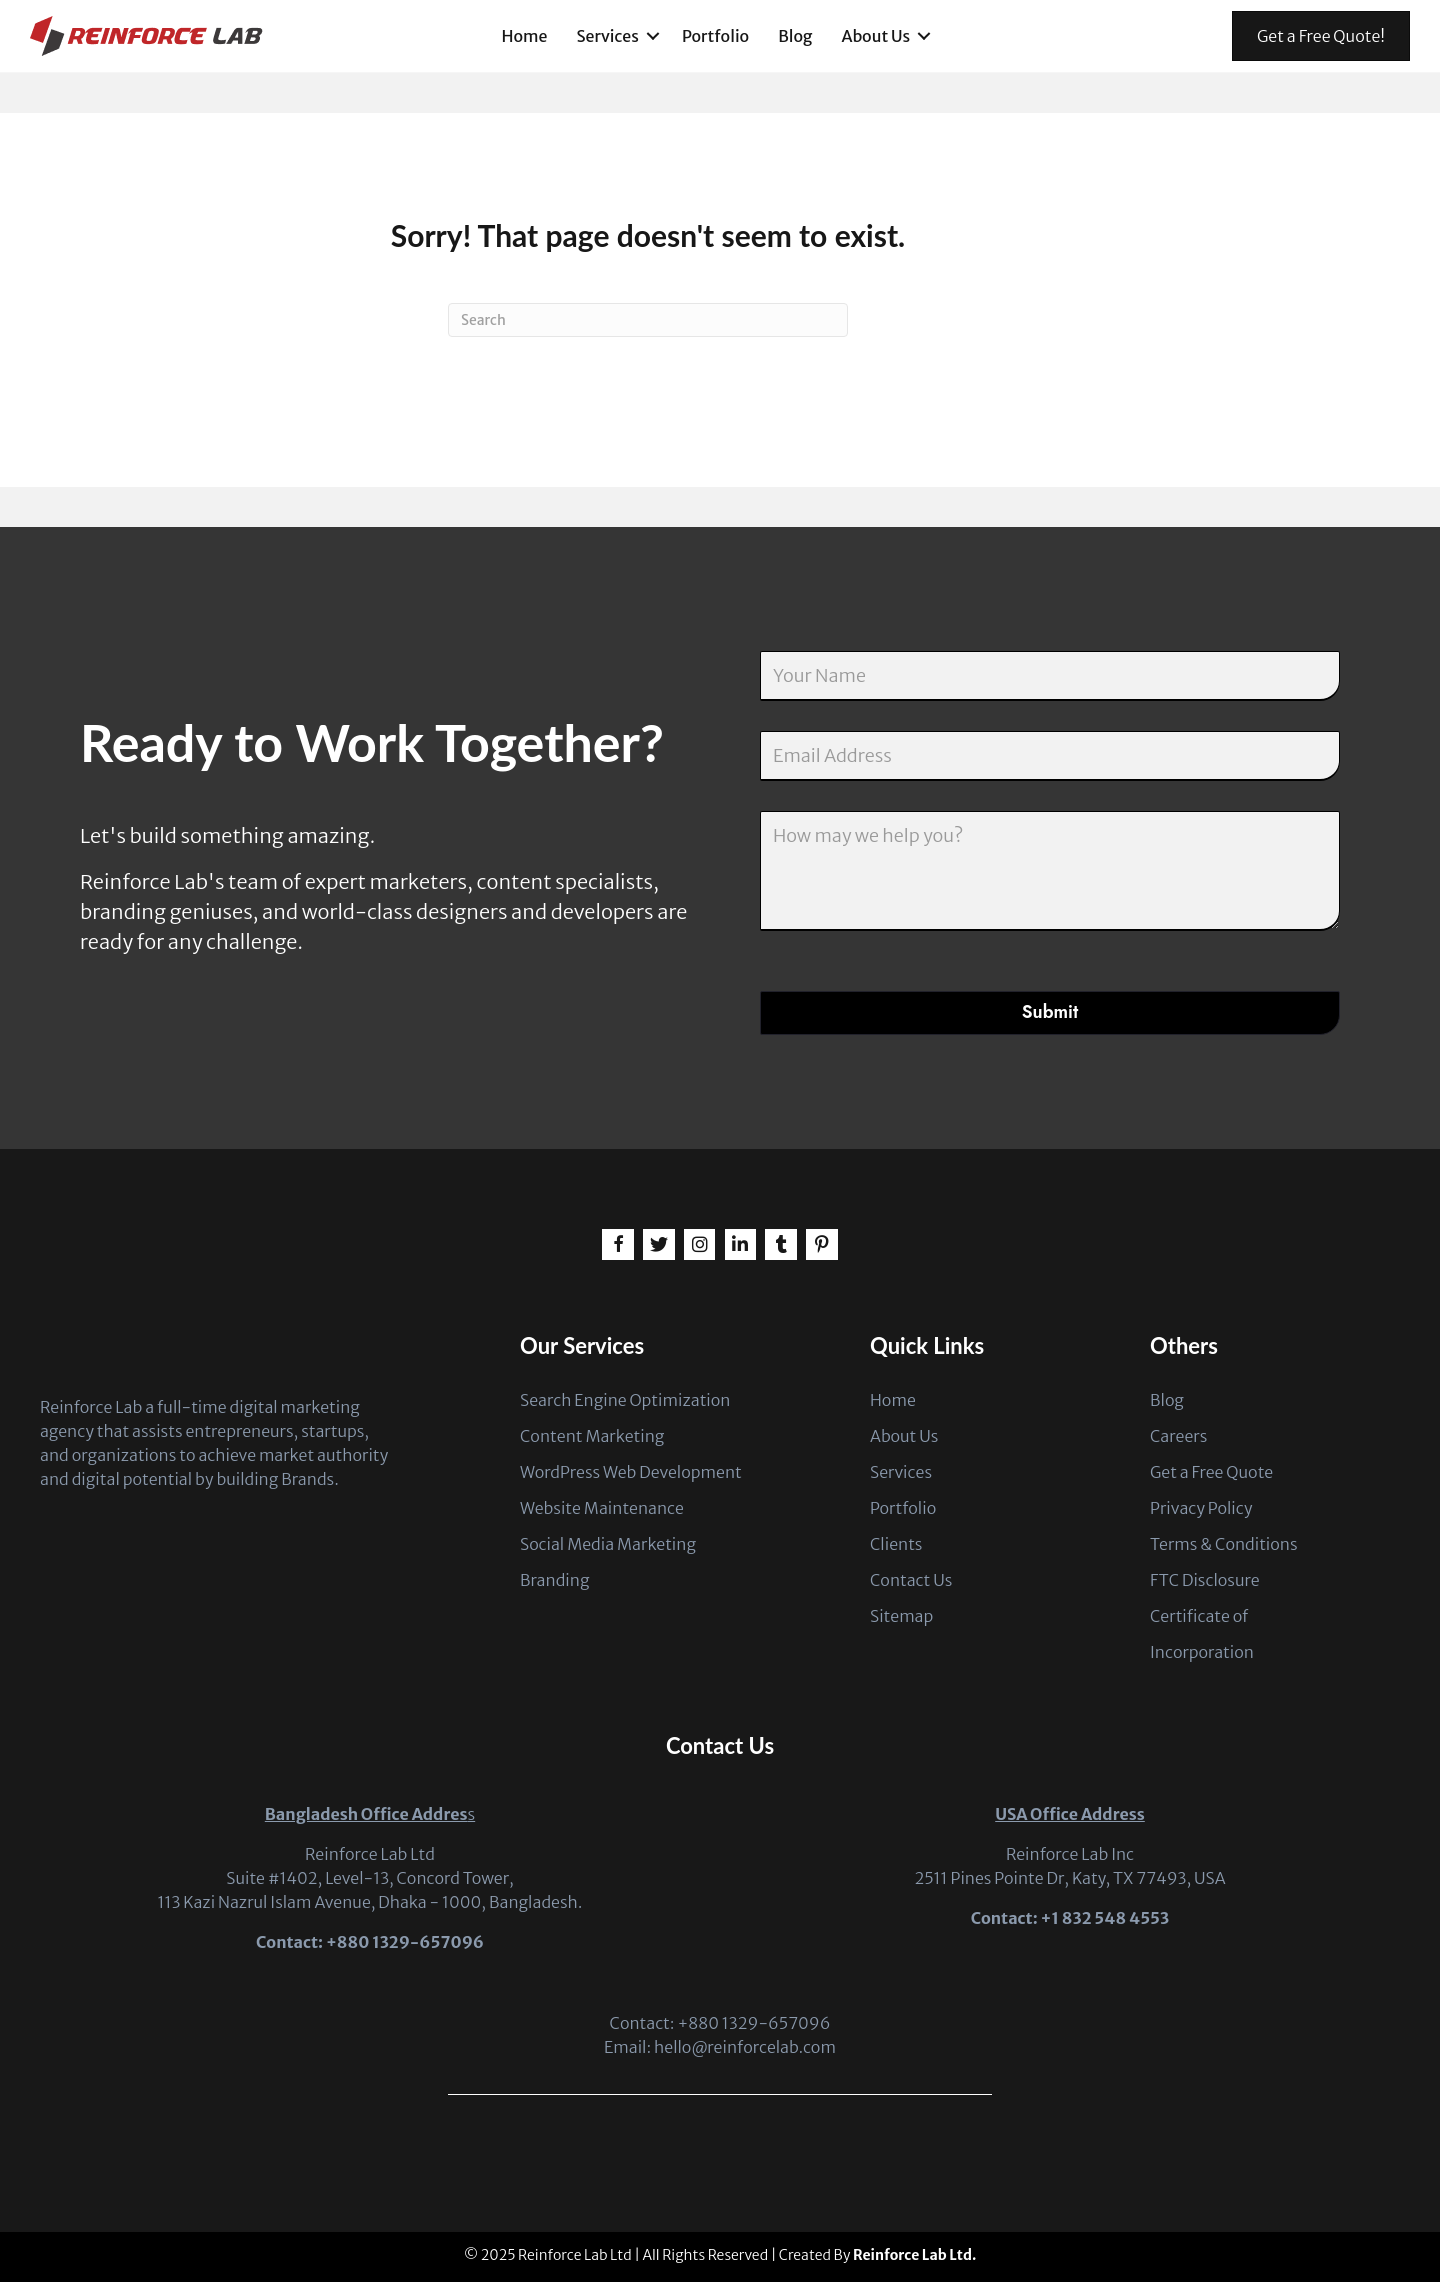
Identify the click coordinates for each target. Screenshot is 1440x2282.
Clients (896, 1544)
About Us (875, 36)
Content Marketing (592, 1436)
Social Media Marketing (608, 1544)
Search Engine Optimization (625, 1400)
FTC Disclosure (1205, 1580)
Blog (795, 36)
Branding (555, 1580)
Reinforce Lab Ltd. (914, 2255)
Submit (1050, 1012)
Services (608, 36)
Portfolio (715, 36)
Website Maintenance (602, 1508)
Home (525, 36)
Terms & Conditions (1224, 1544)
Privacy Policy (1201, 1508)
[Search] (648, 320)
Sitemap (901, 1616)
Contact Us (911, 1580)
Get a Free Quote (1211, 1472)
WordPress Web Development (631, 1472)
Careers (1178, 1436)
